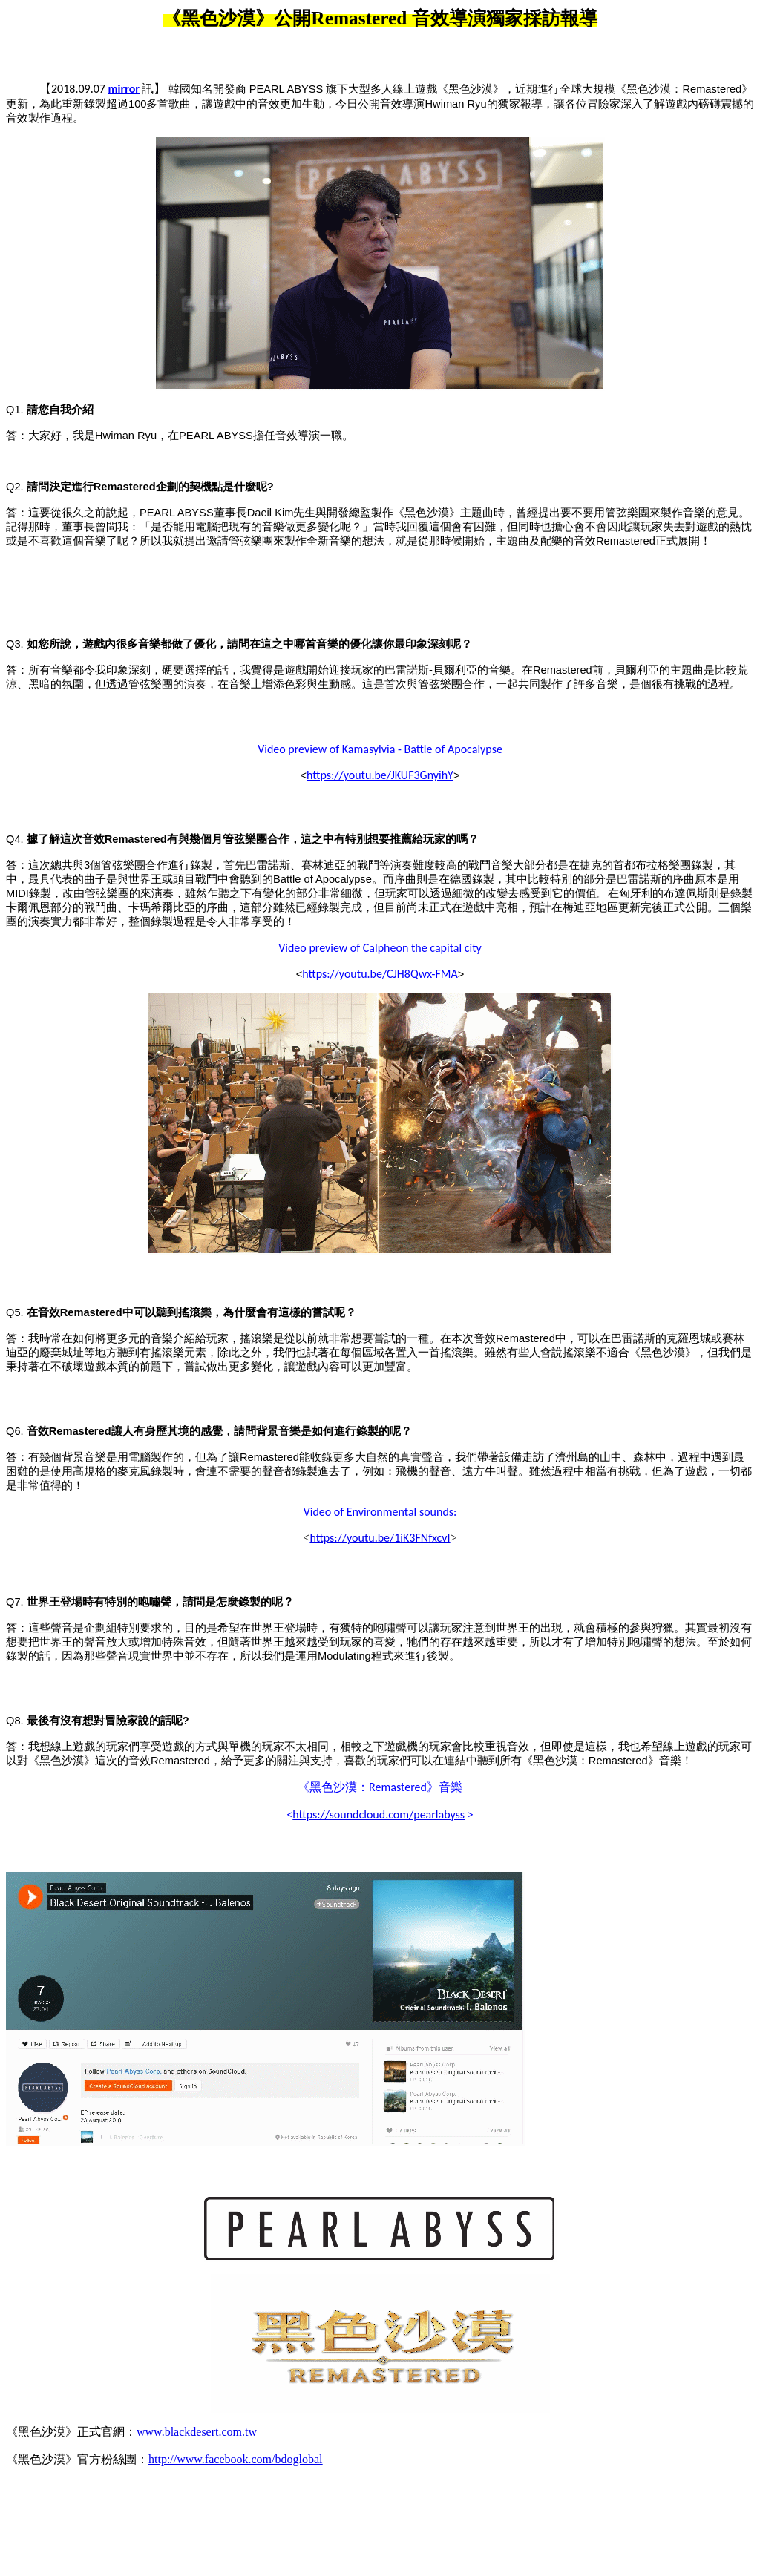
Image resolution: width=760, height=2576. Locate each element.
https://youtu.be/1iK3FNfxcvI (379, 1538)
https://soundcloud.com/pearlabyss (378, 1814)
